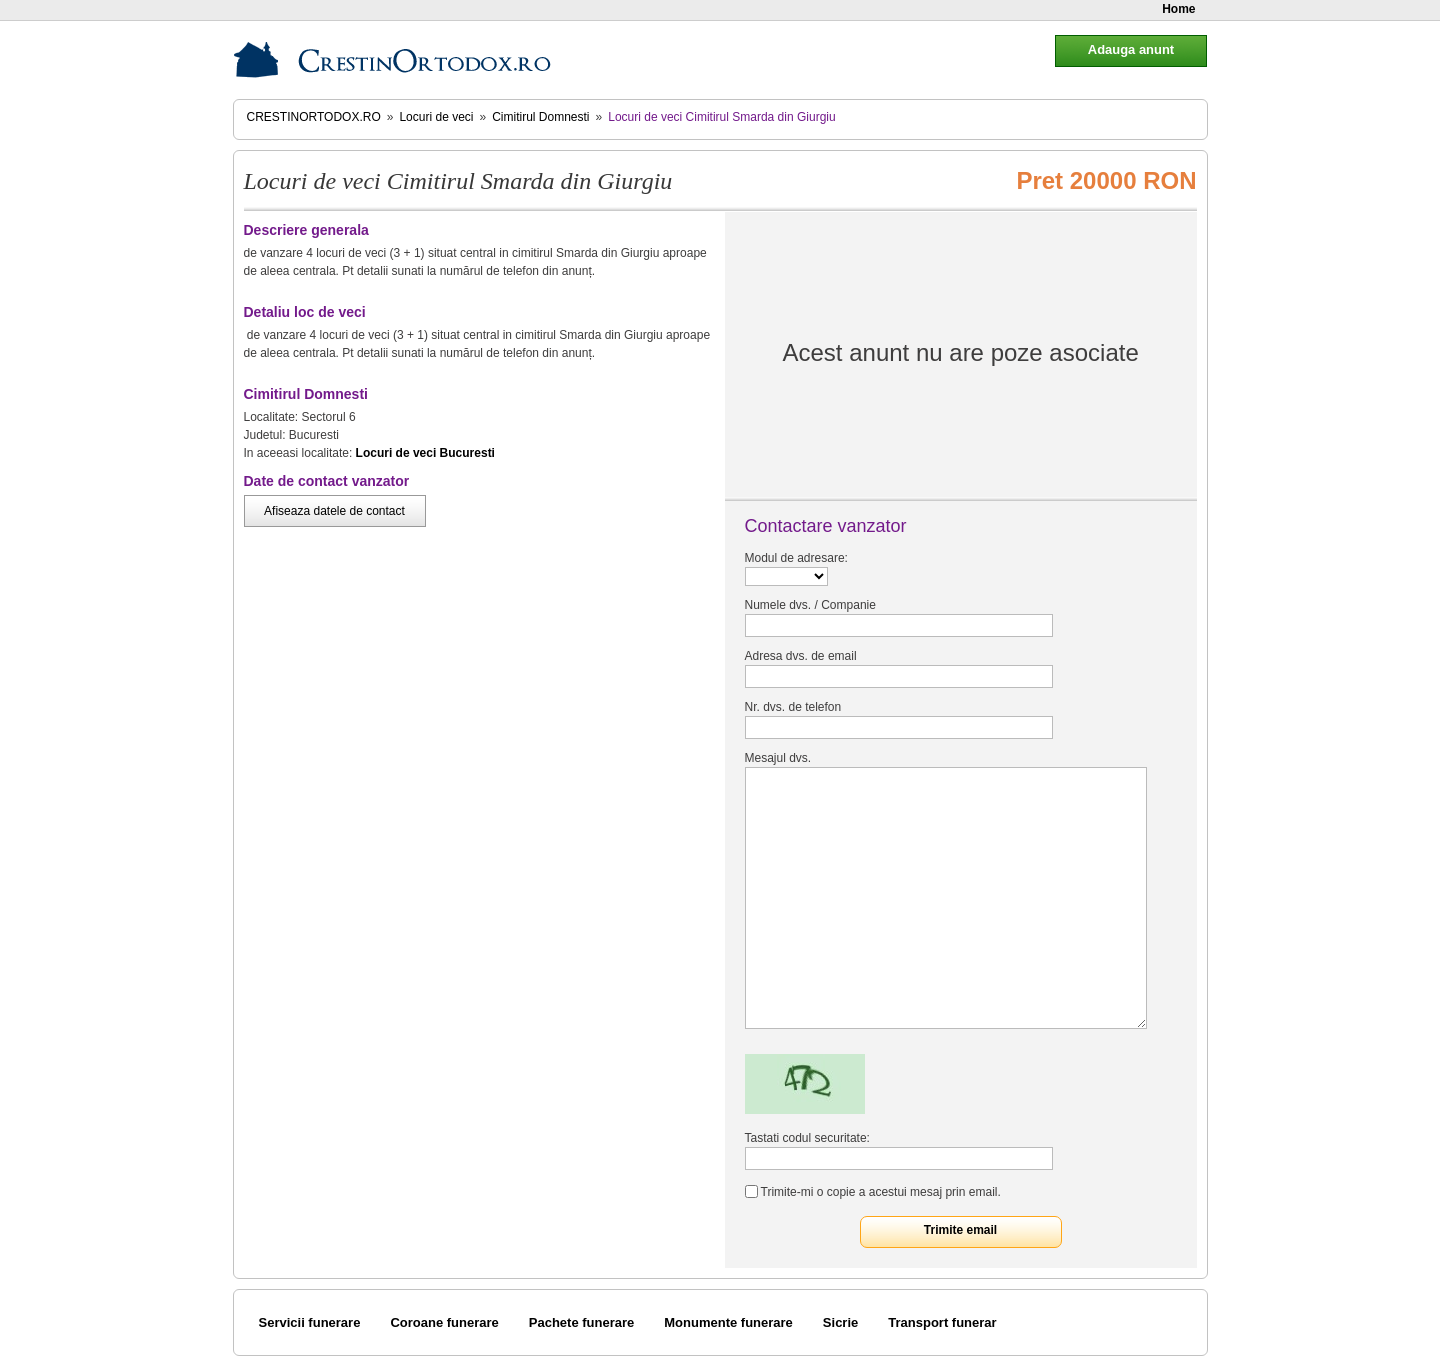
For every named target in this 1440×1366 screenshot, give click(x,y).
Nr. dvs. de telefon (793, 707)
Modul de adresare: (796, 558)
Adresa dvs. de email (801, 656)
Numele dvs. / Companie (810, 605)
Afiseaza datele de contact (334, 511)
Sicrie (840, 1322)
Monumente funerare (728, 1322)
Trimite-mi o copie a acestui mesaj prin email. (881, 1192)
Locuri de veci (436, 117)
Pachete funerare (582, 1322)
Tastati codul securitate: (807, 1138)
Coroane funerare (444, 1322)
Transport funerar (942, 1322)
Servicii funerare (310, 1322)
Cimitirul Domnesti (540, 117)
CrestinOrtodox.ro (314, 117)
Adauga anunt (1131, 49)
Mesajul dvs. (778, 758)
